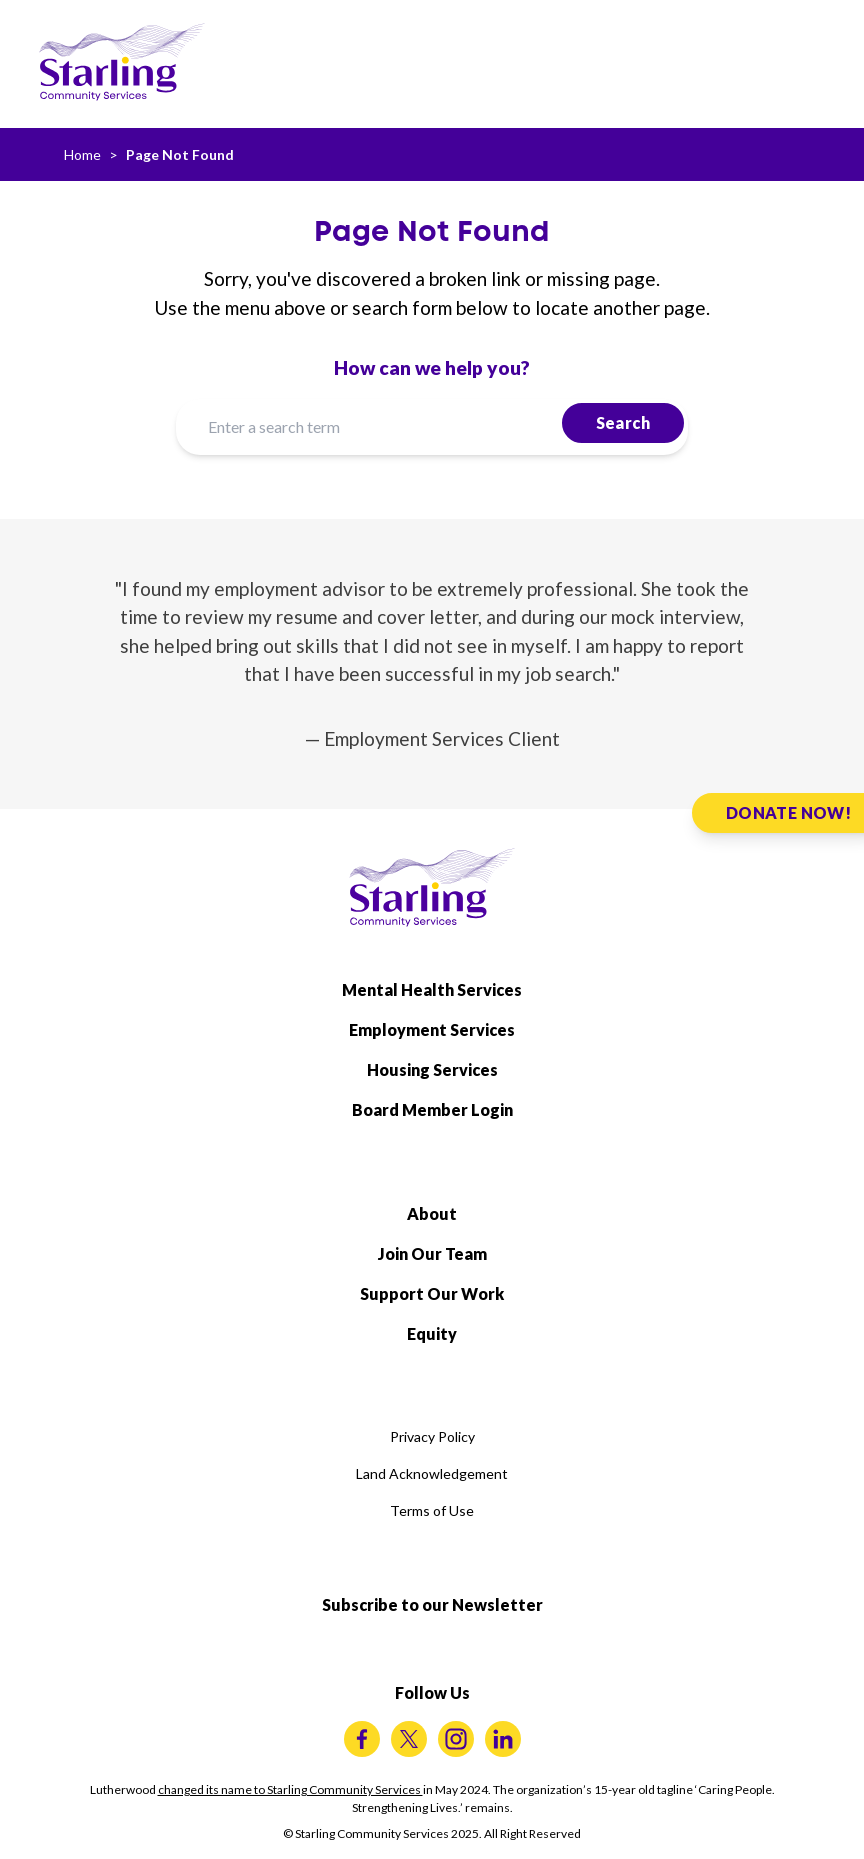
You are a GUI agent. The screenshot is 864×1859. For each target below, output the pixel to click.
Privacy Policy (432, 1436)
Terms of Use (432, 1510)
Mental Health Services (432, 989)
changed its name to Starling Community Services (290, 1789)
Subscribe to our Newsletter (432, 1604)
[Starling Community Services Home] (122, 62)
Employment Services (432, 1029)
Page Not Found (180, 154)
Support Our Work (432, 1293)
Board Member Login (432, 1109)
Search (623, 422)
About (432, 1213)
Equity (432, 1333)
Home (82, 154)
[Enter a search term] (432, 427)
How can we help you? (432, 367)
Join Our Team (432, 1253)
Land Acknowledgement (432, 1473)
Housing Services (432, 1069)
